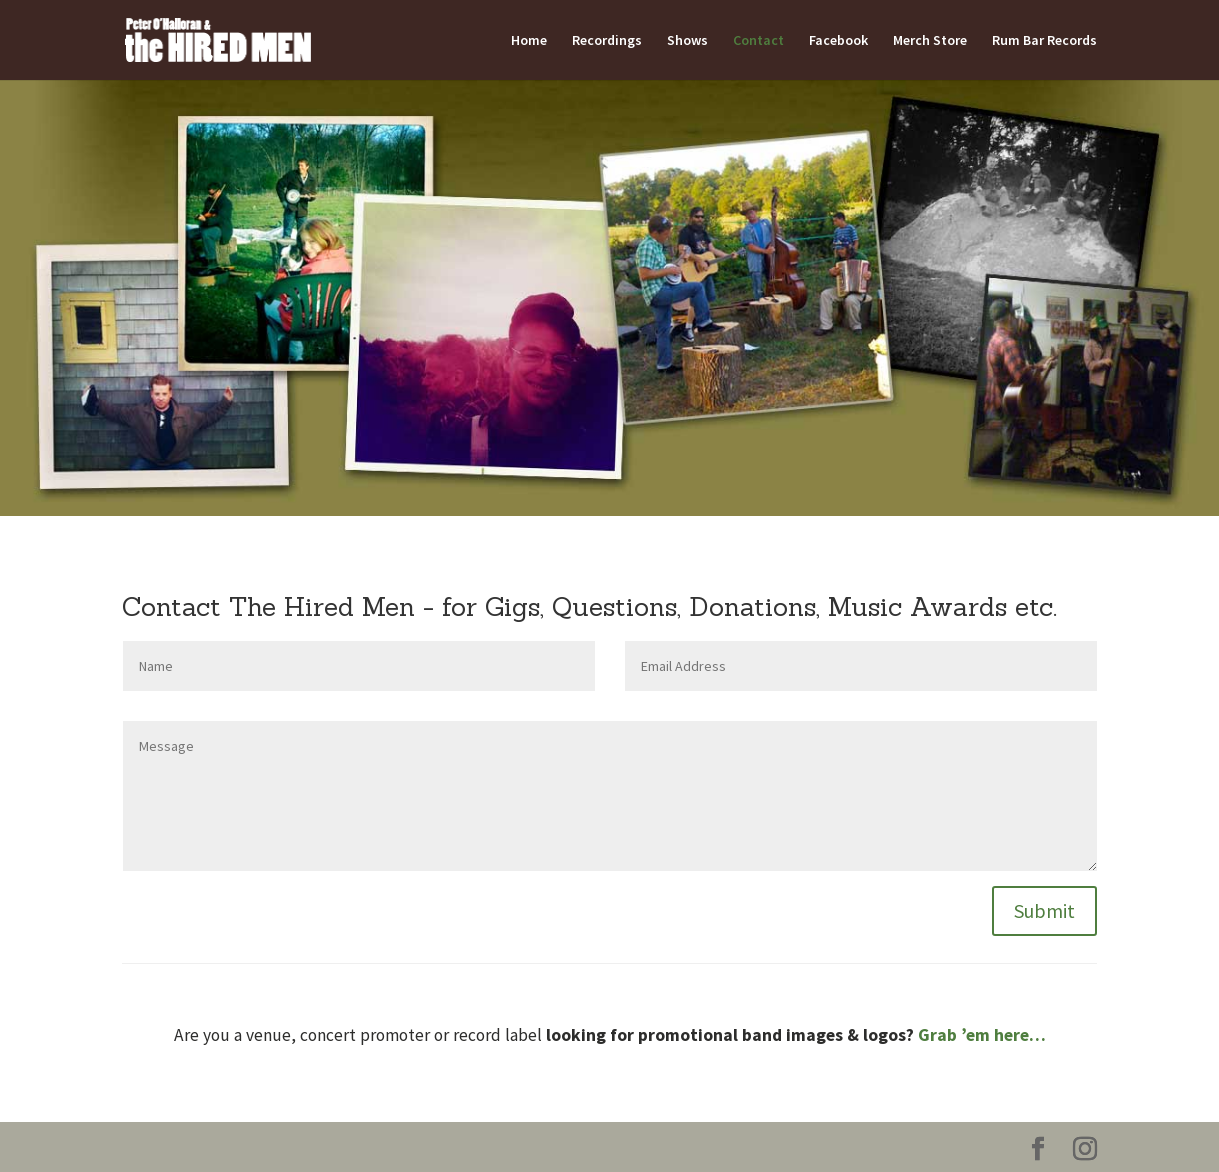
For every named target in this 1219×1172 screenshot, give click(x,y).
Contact (758, 41)
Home (529, 41)
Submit (1044, 910)
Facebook (838, 41)
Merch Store (930, 41)
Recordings (607, 41)
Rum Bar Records (1044, 41)
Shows (687, 41)
